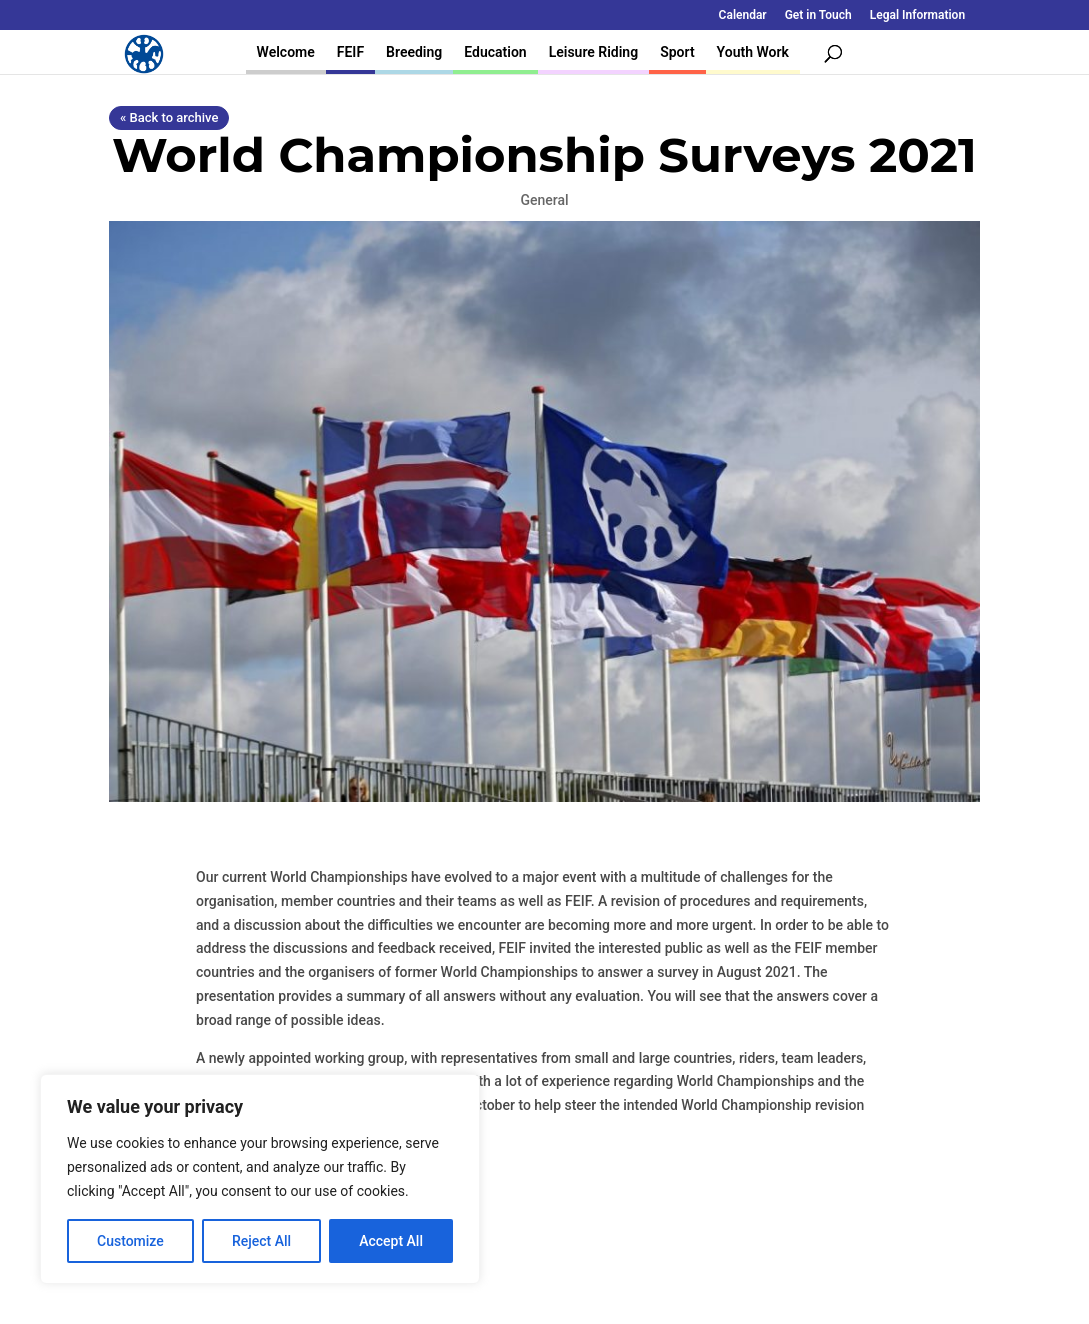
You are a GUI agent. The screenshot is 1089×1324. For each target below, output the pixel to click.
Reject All (261, 1241)
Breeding (414, 52)
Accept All (391, 1241)
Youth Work (753, 52)
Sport (677, 52)
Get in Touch (818, 15)
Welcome (286, 52)
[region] (260, 1179)
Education (495, 52)
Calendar (743, 15)
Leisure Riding (594, 52)
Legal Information (917, 15)
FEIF (350, 52)
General (544, 200)
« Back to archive (169, 117)
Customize (130, 1241)
